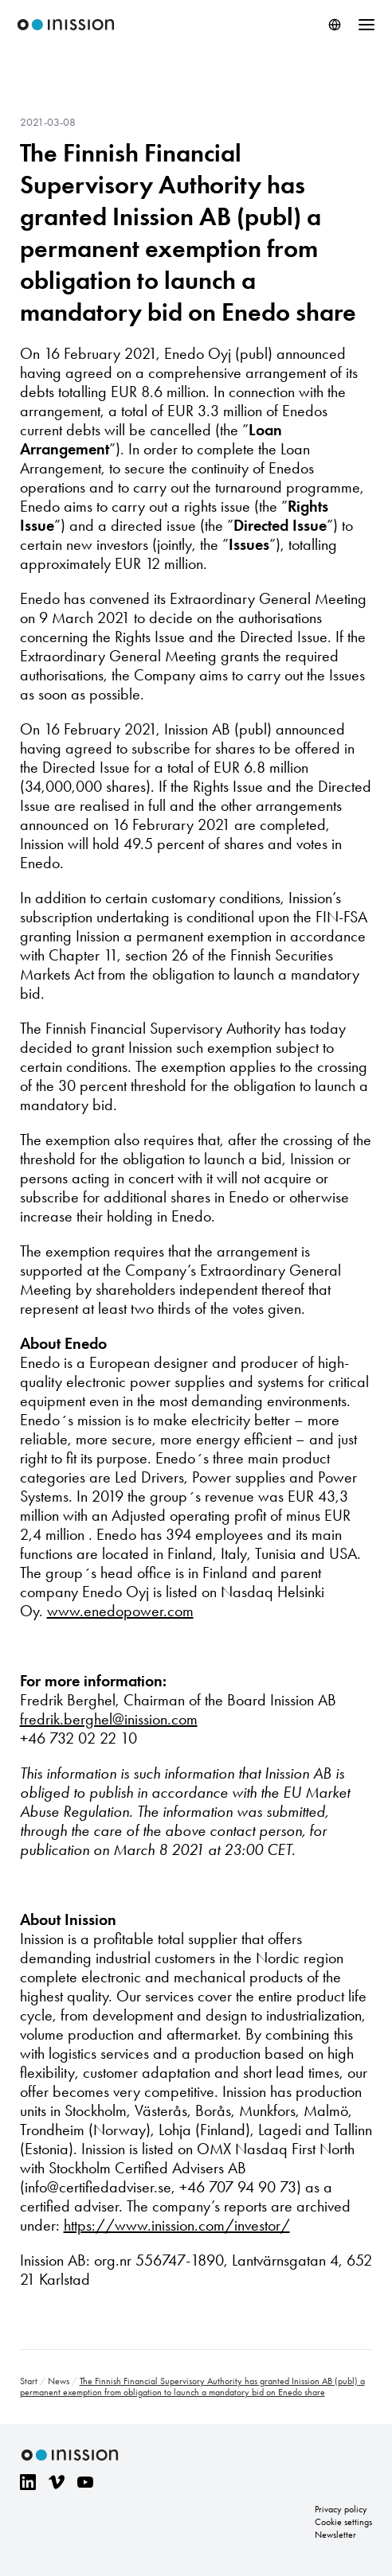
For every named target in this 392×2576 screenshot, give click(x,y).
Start (28, 2381)
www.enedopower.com (120, 1610)
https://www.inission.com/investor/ (177, 2225)
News (58, 2381)
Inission (66, 25)
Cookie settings (343, 2521)
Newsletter (335, 2534)
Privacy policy (341, 2509)
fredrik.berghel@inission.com (109, 1718)
